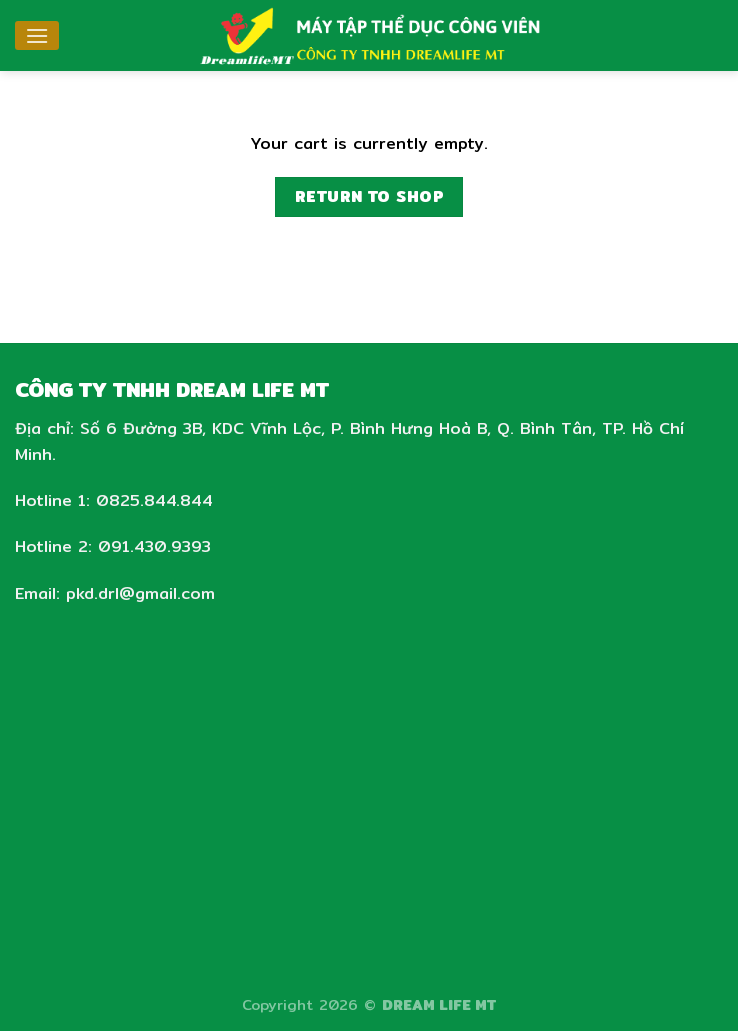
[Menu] (37, 35)
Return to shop (369, 196)
